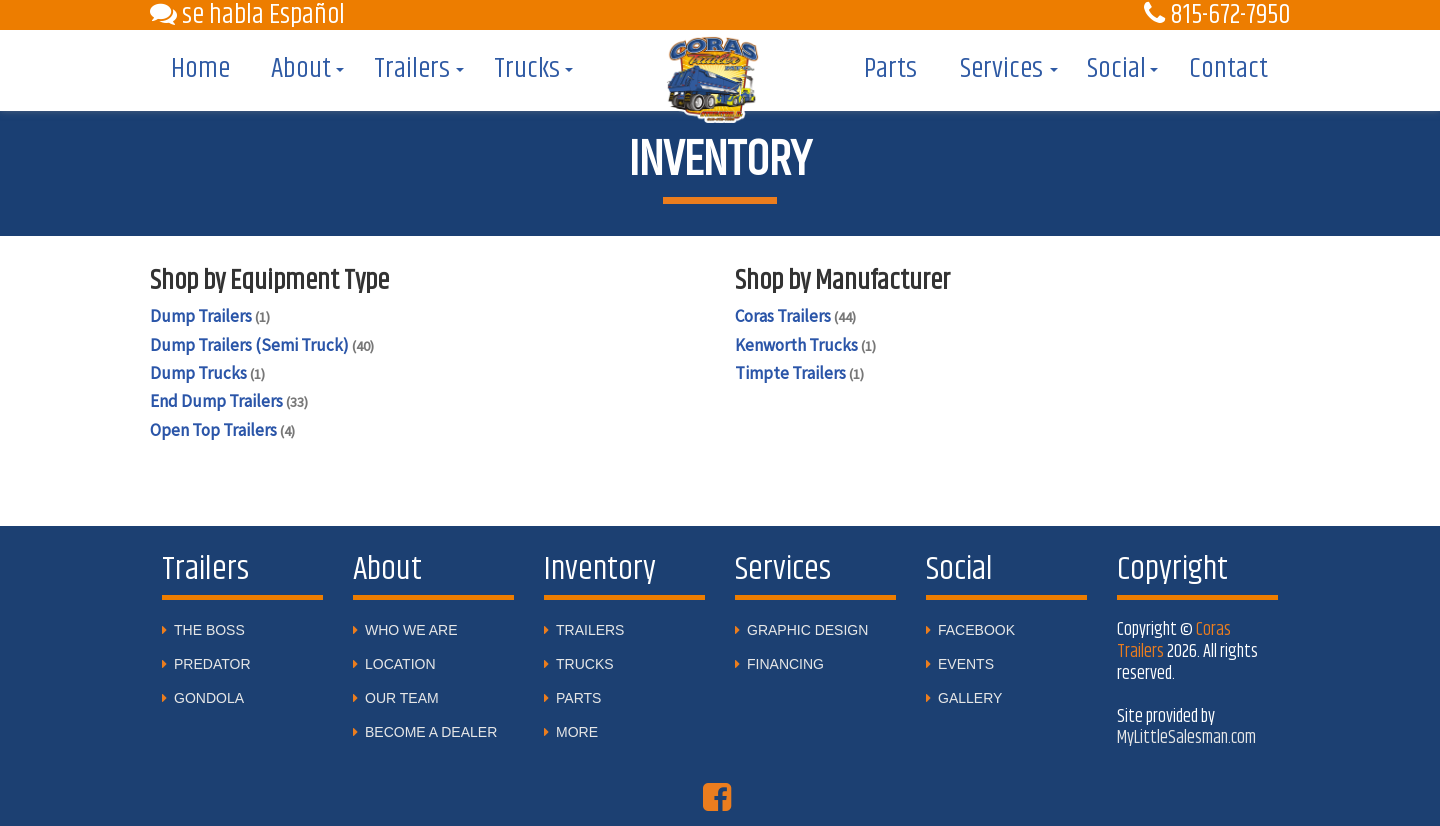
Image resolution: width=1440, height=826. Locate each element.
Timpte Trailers (799, 373)
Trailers (412, 69)
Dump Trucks (207, 373)
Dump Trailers (210, 316)
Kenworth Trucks (805, 345)
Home (200, 69)
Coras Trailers (795, 316)
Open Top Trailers (222, 430)
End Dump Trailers (229, 401)
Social (1116, 69)
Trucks (527, 69)
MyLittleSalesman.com (1186, 738)
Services (1001, 69)
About (301, 69)
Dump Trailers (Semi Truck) (262, 345)
